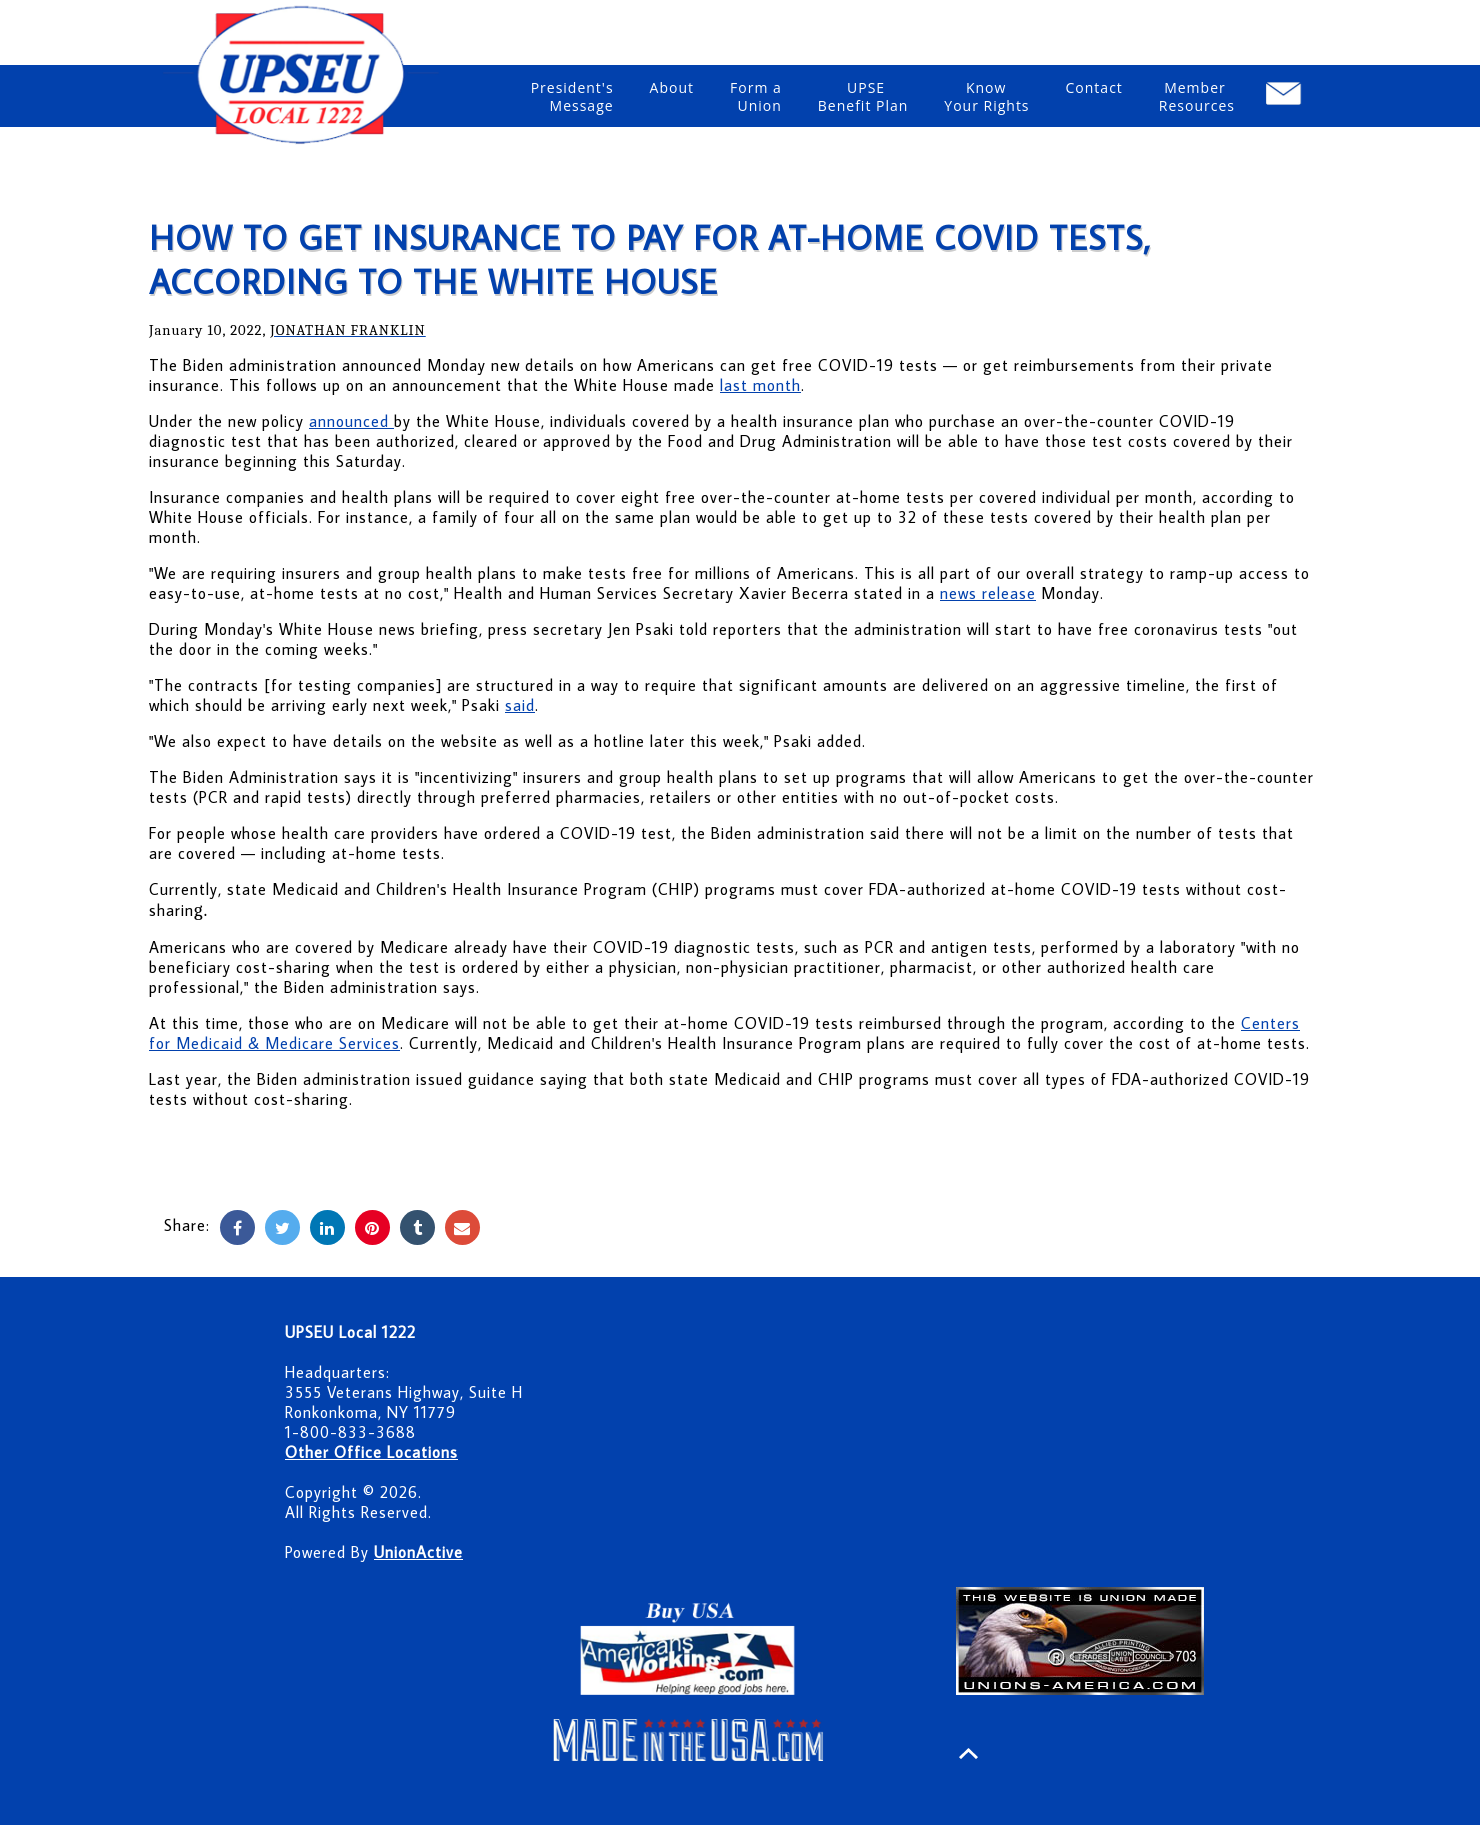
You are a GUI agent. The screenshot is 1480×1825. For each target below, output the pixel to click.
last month (760, 385)
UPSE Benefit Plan (863, 96)
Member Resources (1197, 96)
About (672, 96)
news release (988, 593)
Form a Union (756, 96)
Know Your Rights (986, 96)
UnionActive (418, 1552)
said (520, 705)
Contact (1094, 96)
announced (351, 421)
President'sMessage (572, 96)
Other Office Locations (371, 1452)
